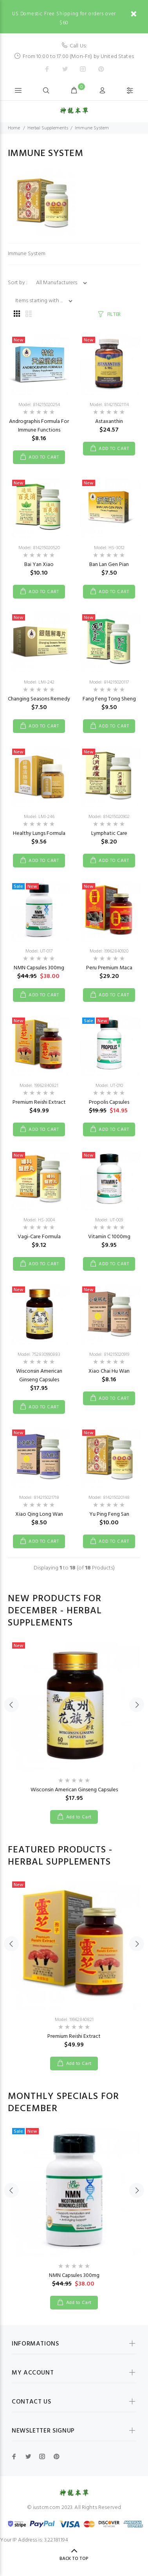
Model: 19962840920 (109, 951)
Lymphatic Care (109, 833)
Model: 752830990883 (39, 1355)
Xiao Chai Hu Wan (109, 1371)
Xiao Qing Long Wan (39, 1514)
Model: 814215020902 (109, 817)
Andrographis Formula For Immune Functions (39, 426)
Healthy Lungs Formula (39, 833)
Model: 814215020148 (109, 1498)
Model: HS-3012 (109, 548)
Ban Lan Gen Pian (109, 564)
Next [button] (136, 1704)
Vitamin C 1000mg (109, 1236)
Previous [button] (11, 1704)
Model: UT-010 (109, 1086)
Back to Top (74, 2559)
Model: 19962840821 (39, 1086)
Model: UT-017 (38, 951)
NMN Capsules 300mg (39, 967)
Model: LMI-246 (39, 817)
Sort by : (18, 282)
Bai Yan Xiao (39, 564)
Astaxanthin (109, 421)
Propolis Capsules (109, 1102)
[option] (74, 1725)
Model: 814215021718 (39, 1498)
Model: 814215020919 (109, 1355)
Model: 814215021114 (109, 405)
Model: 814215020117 (109, 682)
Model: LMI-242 (39, 682)
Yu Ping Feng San (109, 1514)
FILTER (114, 314)
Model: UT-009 (109, 1220)
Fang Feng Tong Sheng (109, 699)
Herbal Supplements (47, 128)
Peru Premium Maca (109, 967)
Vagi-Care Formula (39, 1236)
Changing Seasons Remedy (39, 699)
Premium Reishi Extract (39, 1102)
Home (14, 128)
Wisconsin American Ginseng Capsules (39, 1375)
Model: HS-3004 (39, 1220)
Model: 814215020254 (39, 405)
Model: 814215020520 (39, 548)
